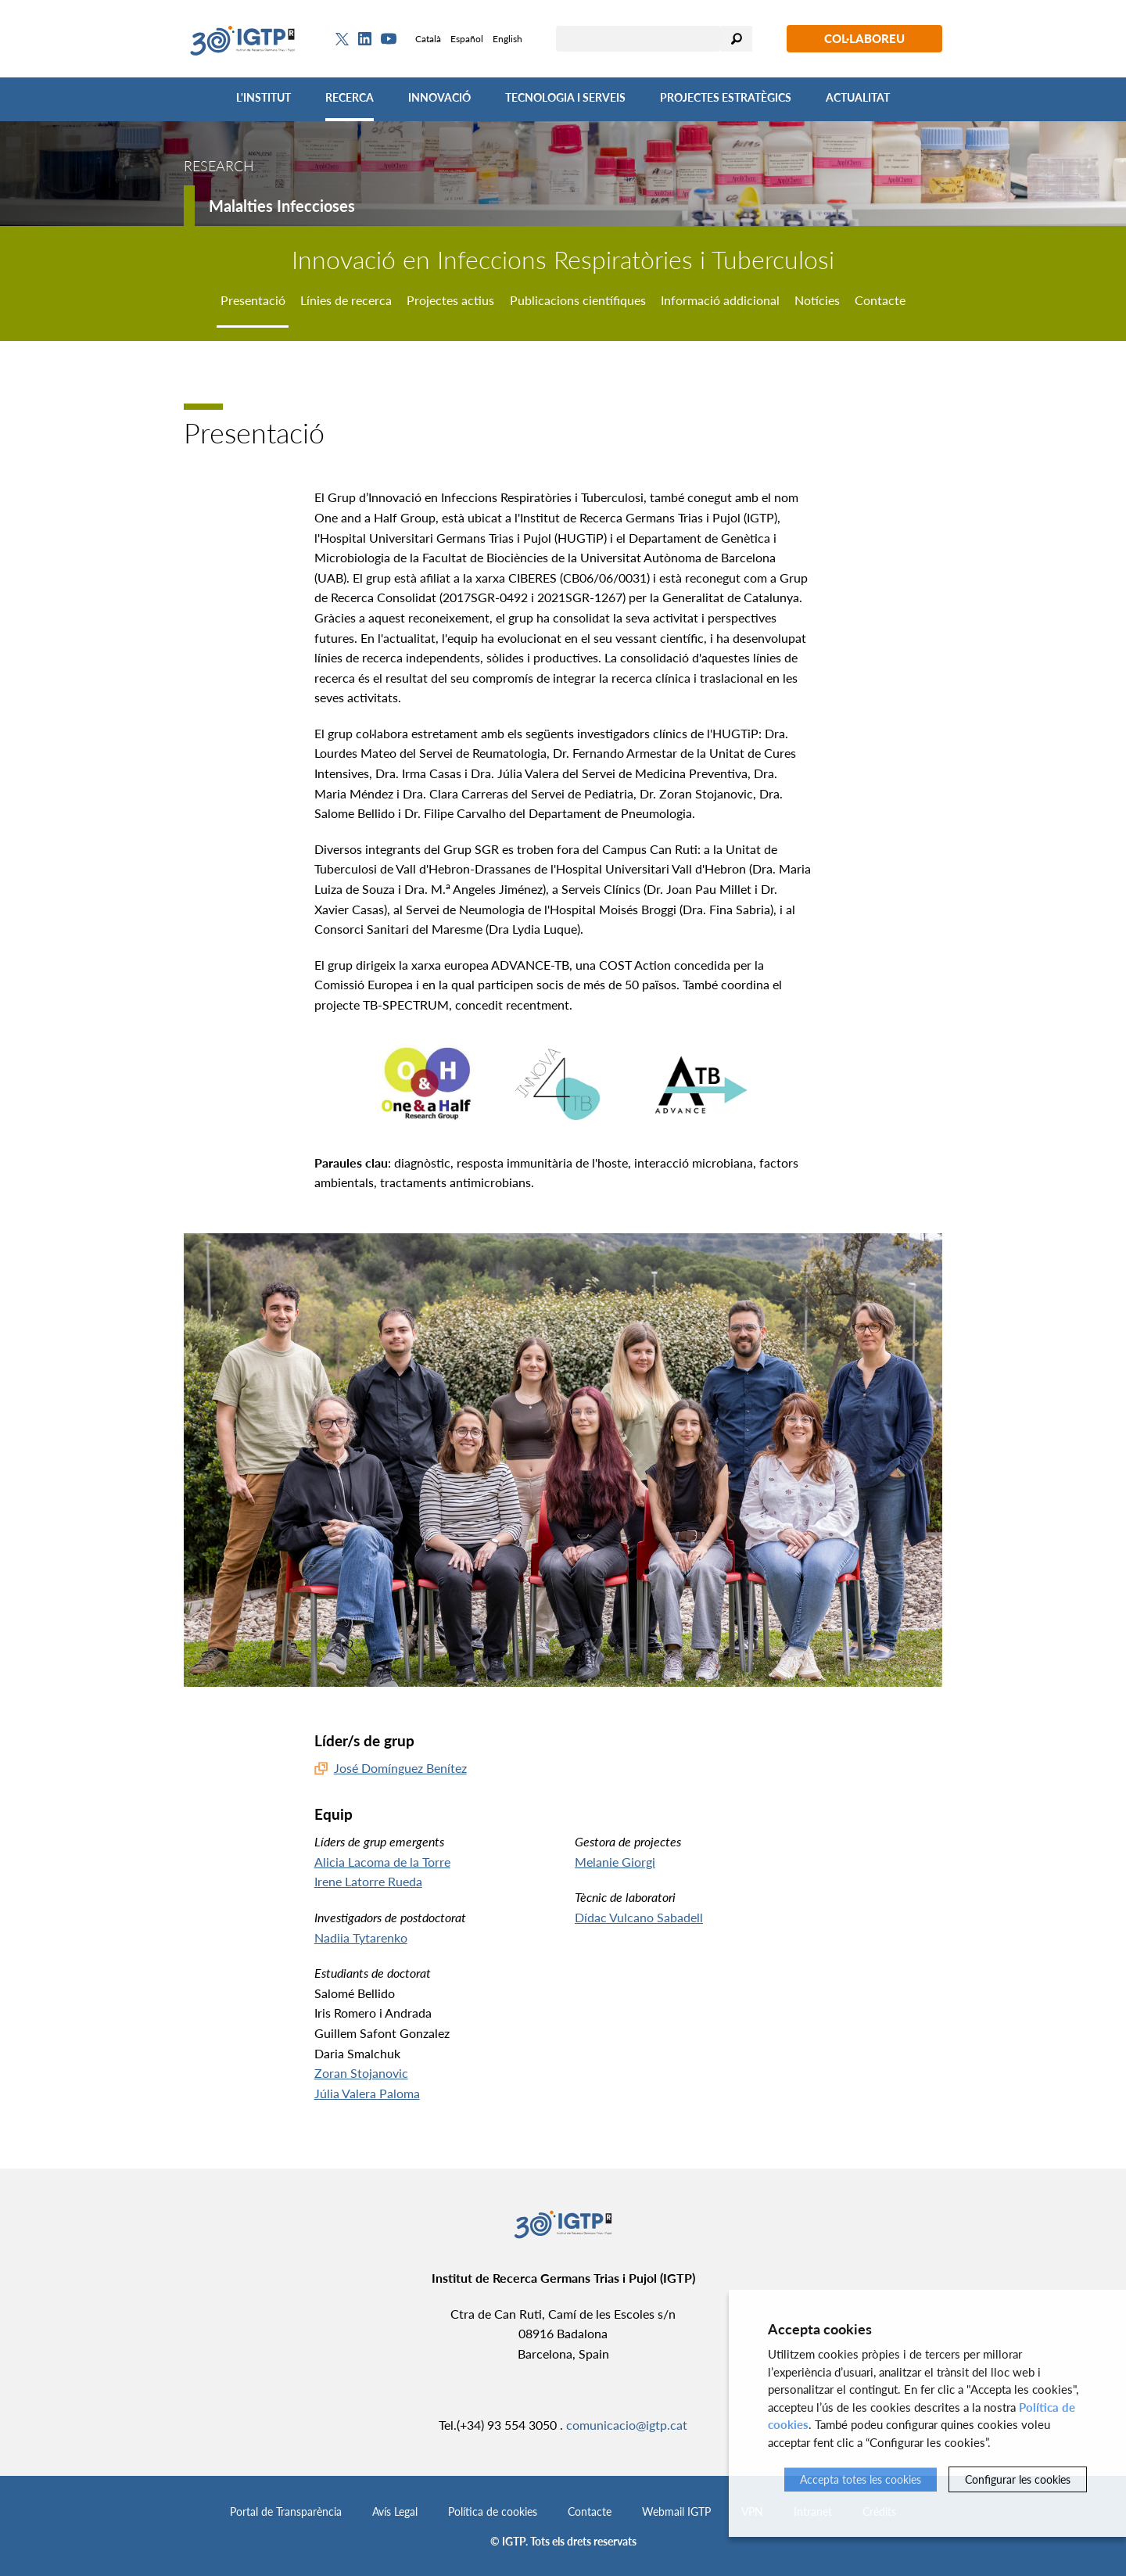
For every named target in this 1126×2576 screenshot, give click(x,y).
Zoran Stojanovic (361, 2072)
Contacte (589, 2511)
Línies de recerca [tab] (346, 299)
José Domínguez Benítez (400, 1767)
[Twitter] (342, 39)
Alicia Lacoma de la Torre (382, 1861)
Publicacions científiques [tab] (578, 299)
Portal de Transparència (286, 2511)
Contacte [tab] (880, 299)
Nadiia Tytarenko (360, 1937)
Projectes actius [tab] (450, 299)
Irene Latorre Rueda (368, 1881)
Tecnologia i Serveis (565, 97)
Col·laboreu (864, 38)
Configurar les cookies (1017, 2479)
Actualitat (858, 97)
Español (466, 39)
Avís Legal (395, 2511)
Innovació (439, 97)
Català (428, 39)
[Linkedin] (364, 39)
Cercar (736, 39)
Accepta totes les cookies (860, 2479)
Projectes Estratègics (725, 97)
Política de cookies (492, 2511)
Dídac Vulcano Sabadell (639, 1917)
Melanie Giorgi (615, 1861)
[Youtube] (388, 39)
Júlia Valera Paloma (367, 2093)
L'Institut (263, 97)
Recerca (349, 97)
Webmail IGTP (676, 2511)
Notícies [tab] (817, 299)
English (507, 39)
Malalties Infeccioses (282, 205)
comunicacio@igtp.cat (626, 2424)
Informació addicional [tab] (720, 299)
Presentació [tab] (253, 299)
